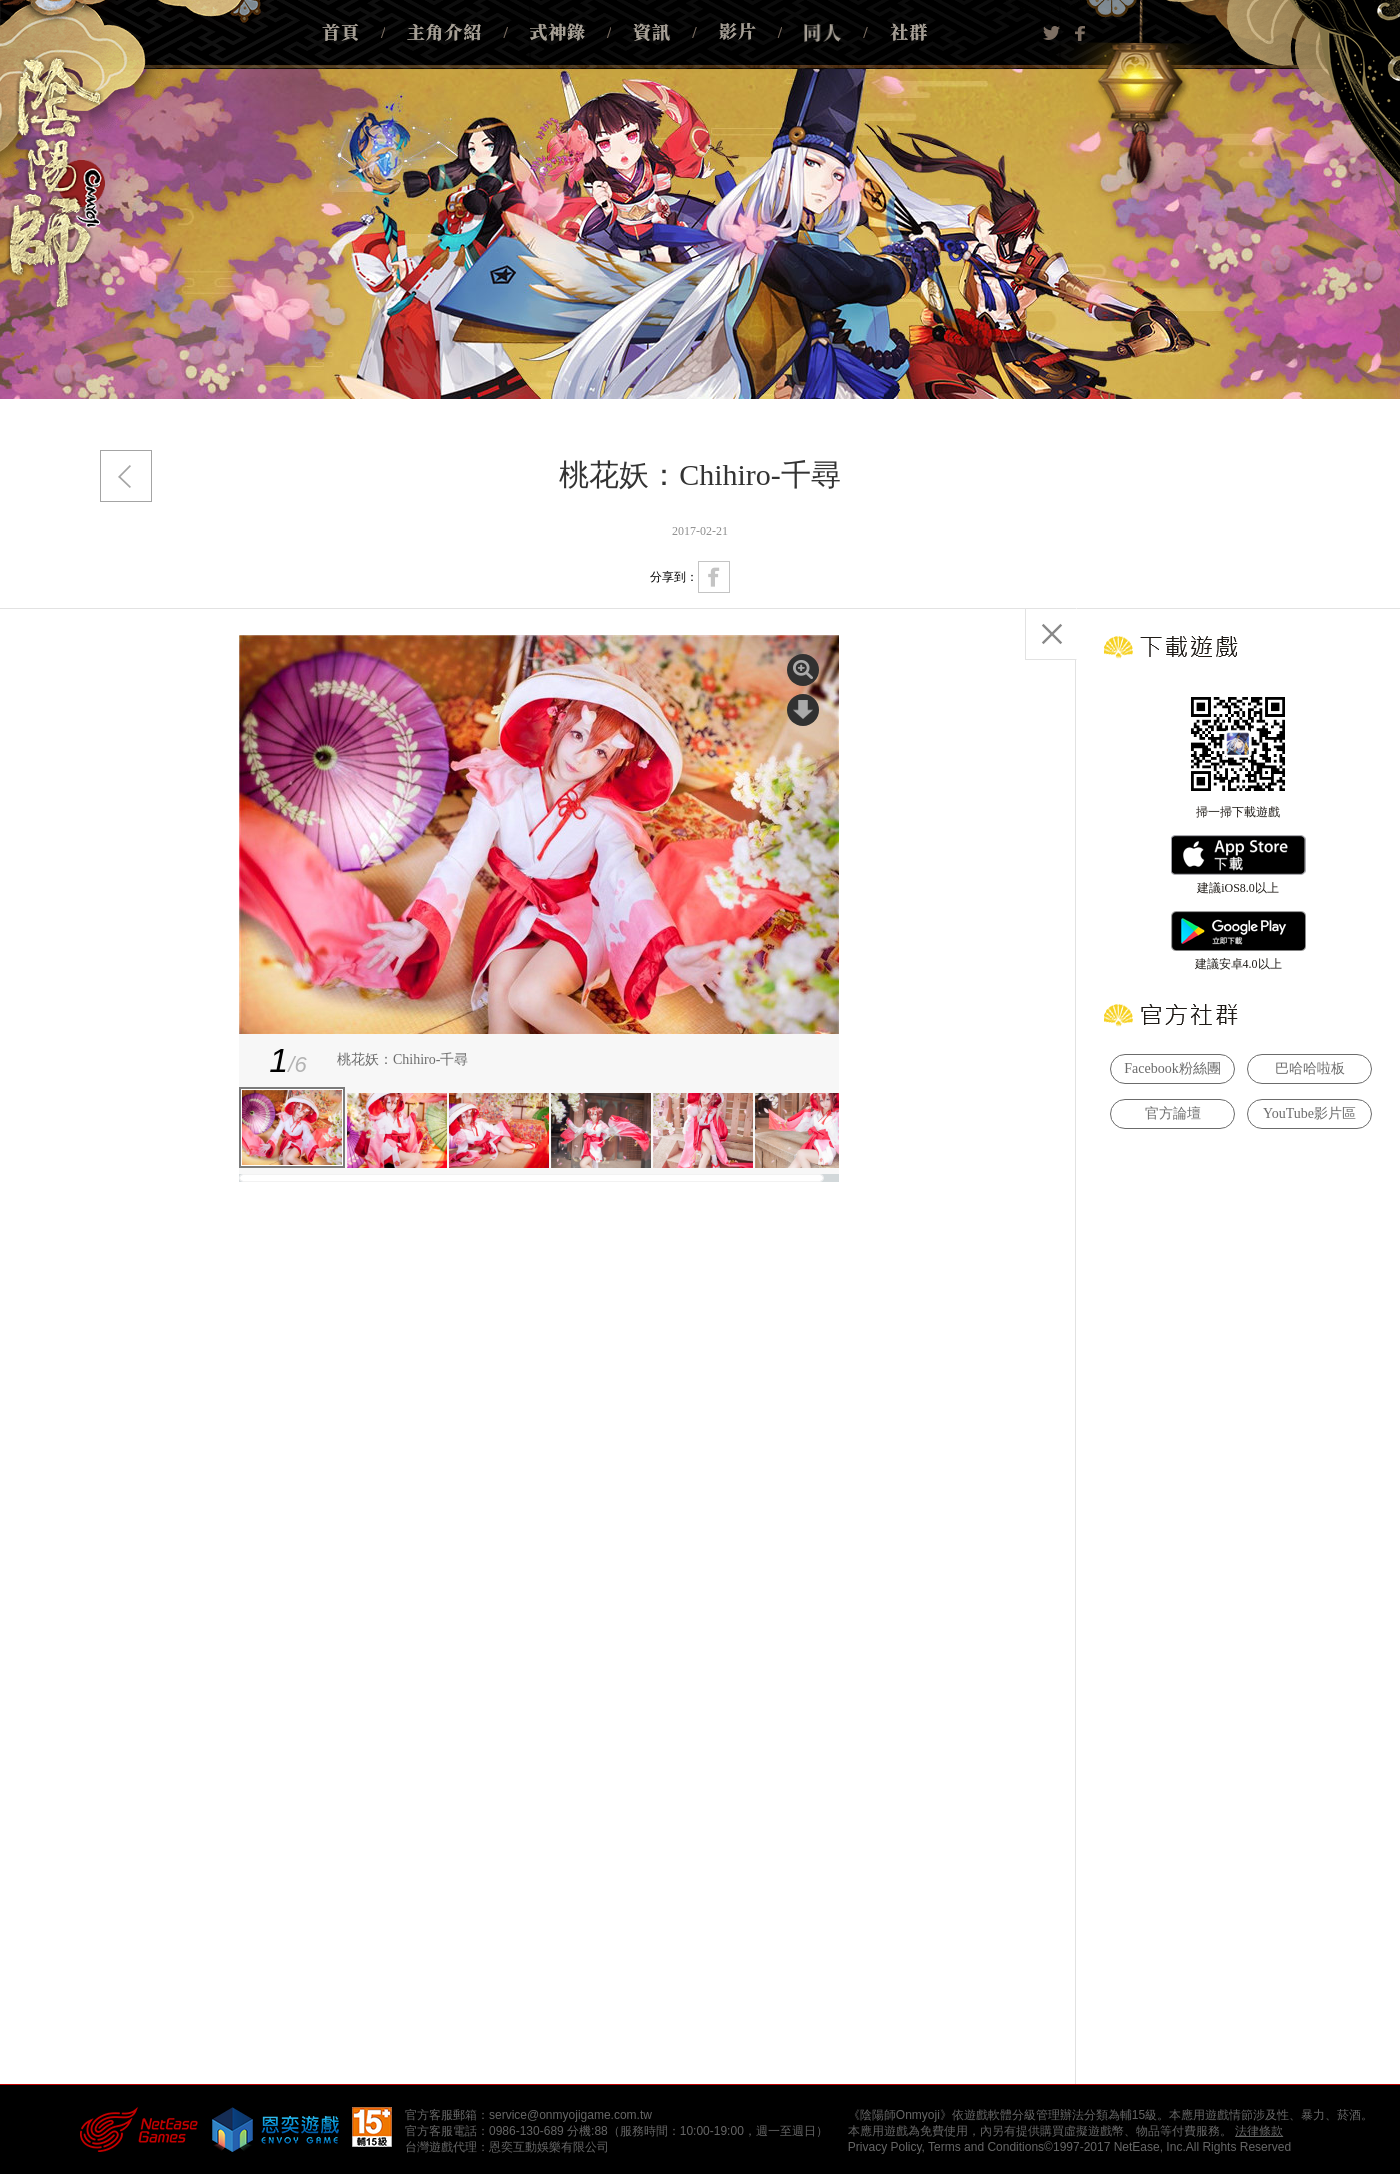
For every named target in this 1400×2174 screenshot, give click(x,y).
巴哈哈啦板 (1310, 1068)
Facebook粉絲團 (1172, 1068)
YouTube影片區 (1309, 1113)
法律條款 (1259, 2131)
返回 (126, 476)
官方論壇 (1173, 1113)
